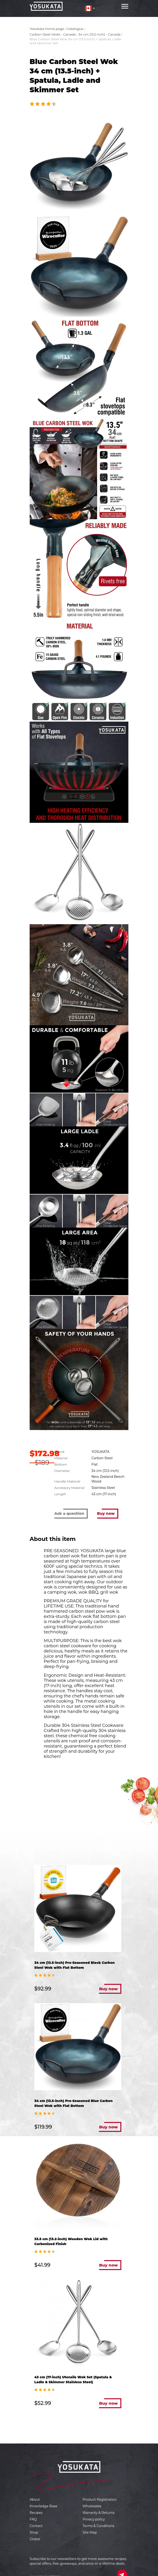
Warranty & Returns (99, 2513)
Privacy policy (94, 2519)
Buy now (106, 1514)
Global (35, 2539)
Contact (36, 2526)
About (35, 2499)
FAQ (33, 2519)
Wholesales (92, 2506)
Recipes (36, 2513)
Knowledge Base (43, 2506)
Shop (34, 2532)
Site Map (90, 2532)
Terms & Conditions (98, 2526)
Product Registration (100, 2499)
